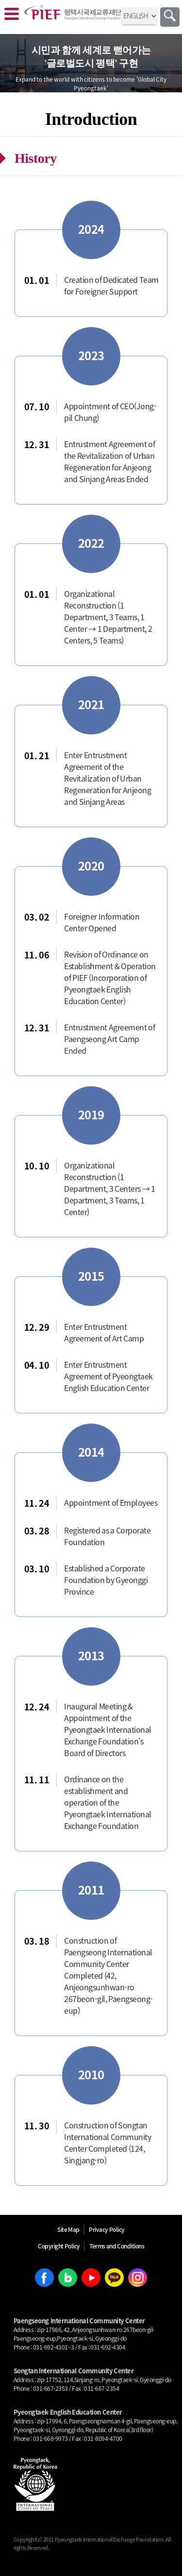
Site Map (68, 2229)
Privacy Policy (107, 2229)
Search (170, 17)
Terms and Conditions (116, 2246)
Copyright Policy (59, 2246)
